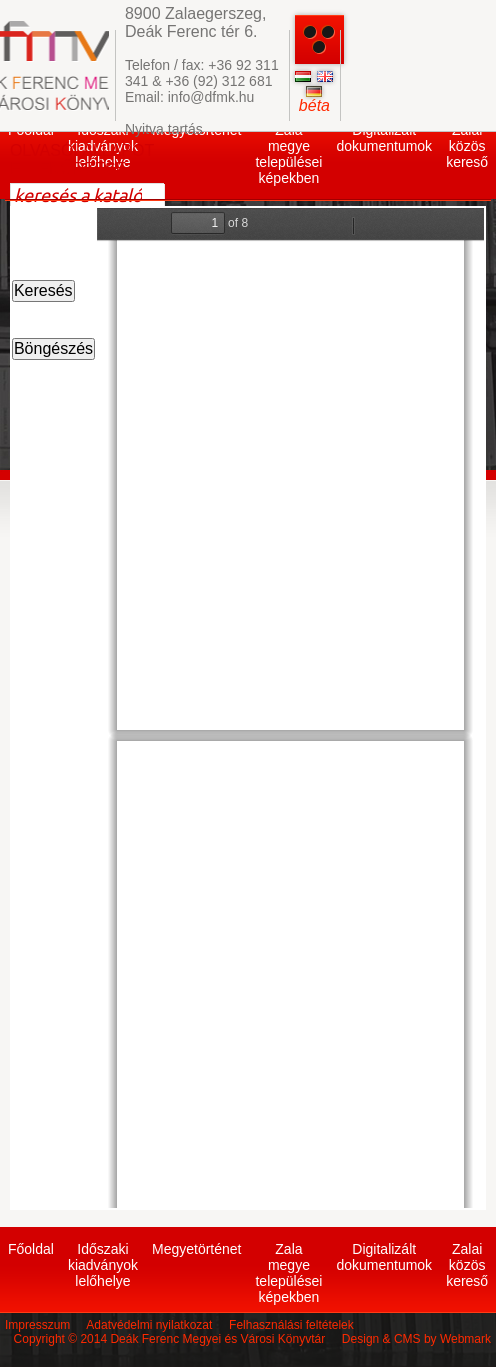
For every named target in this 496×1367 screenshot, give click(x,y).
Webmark (465, 1339)
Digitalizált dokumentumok (384, 138)
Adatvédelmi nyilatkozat (149, 1325)
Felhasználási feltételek (291, 1325)
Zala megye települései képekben (288, 154)
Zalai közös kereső (467, 146)
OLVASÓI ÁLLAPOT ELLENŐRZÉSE (82, 159)
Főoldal (31, 1249)
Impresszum (37, 1325)
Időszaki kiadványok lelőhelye (103, 1265)
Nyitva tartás (164, 129)
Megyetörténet (197, 1249)
